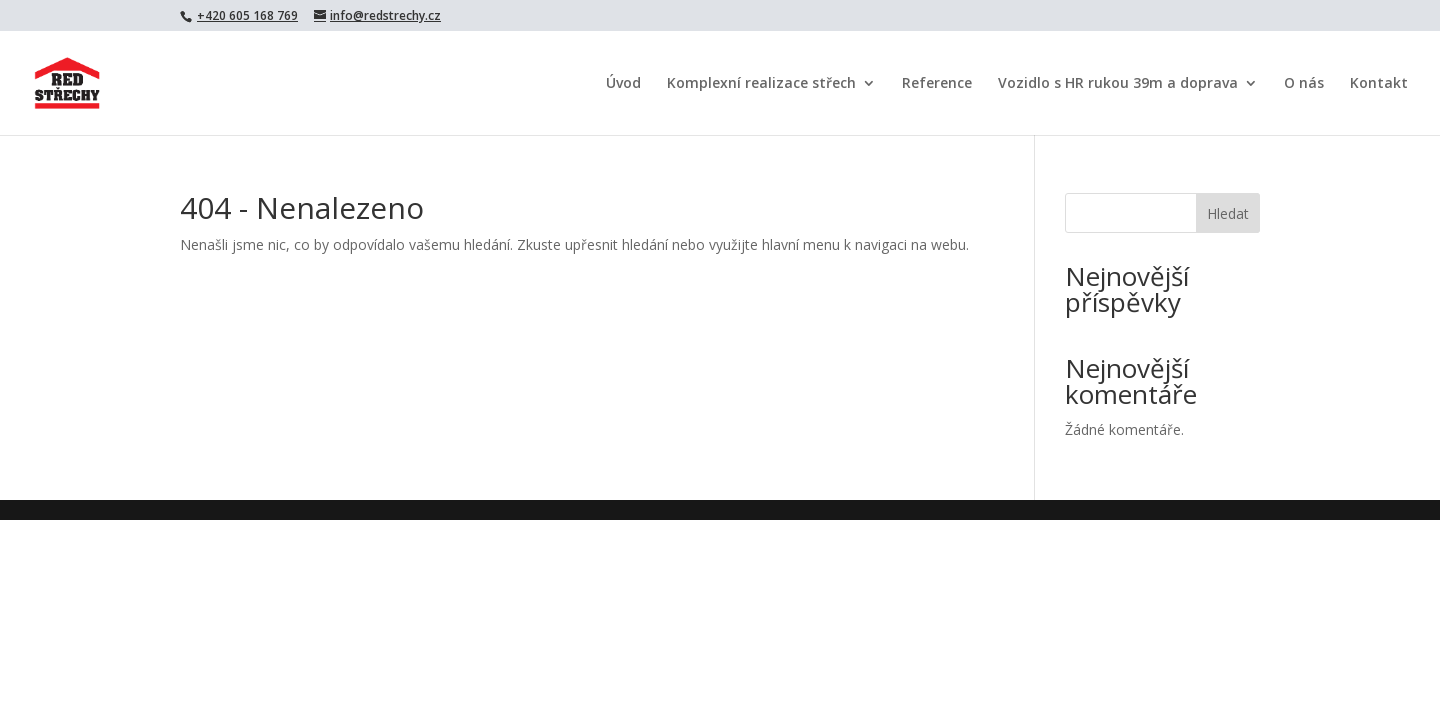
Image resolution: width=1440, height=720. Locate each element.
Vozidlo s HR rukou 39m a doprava (1118, 84)
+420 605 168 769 (247, 15)
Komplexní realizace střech (761, 84)
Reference (937, 84)
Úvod (623, 84)
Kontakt (1379, 84)
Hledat (1228, 213)
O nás (1304, 84)
